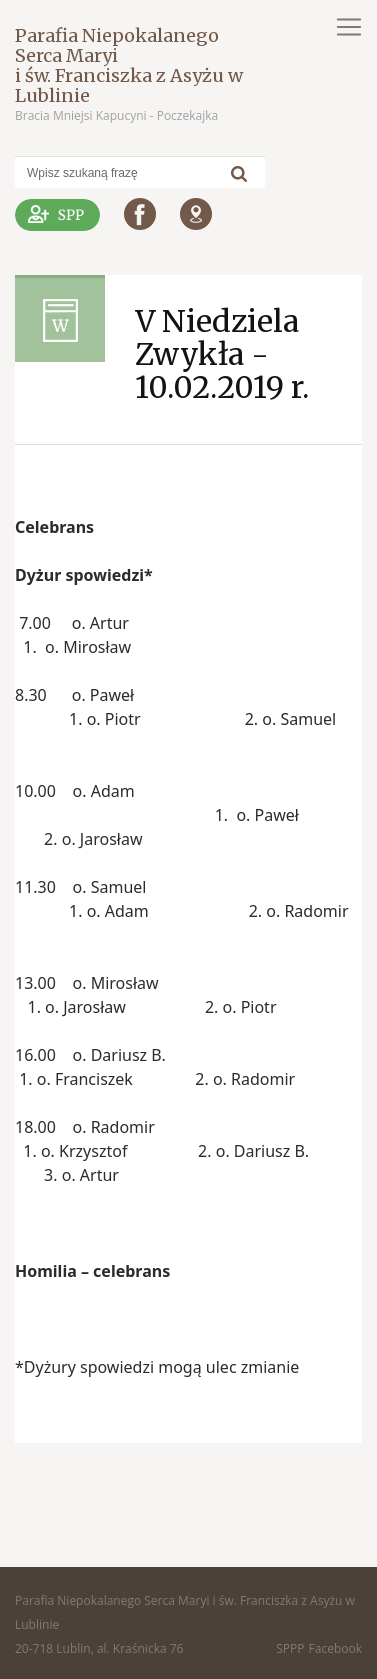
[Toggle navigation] (349, 27)
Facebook (335, 1648)
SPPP (290, 1648)
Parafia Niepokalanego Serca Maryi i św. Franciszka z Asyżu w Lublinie (129, 65)
